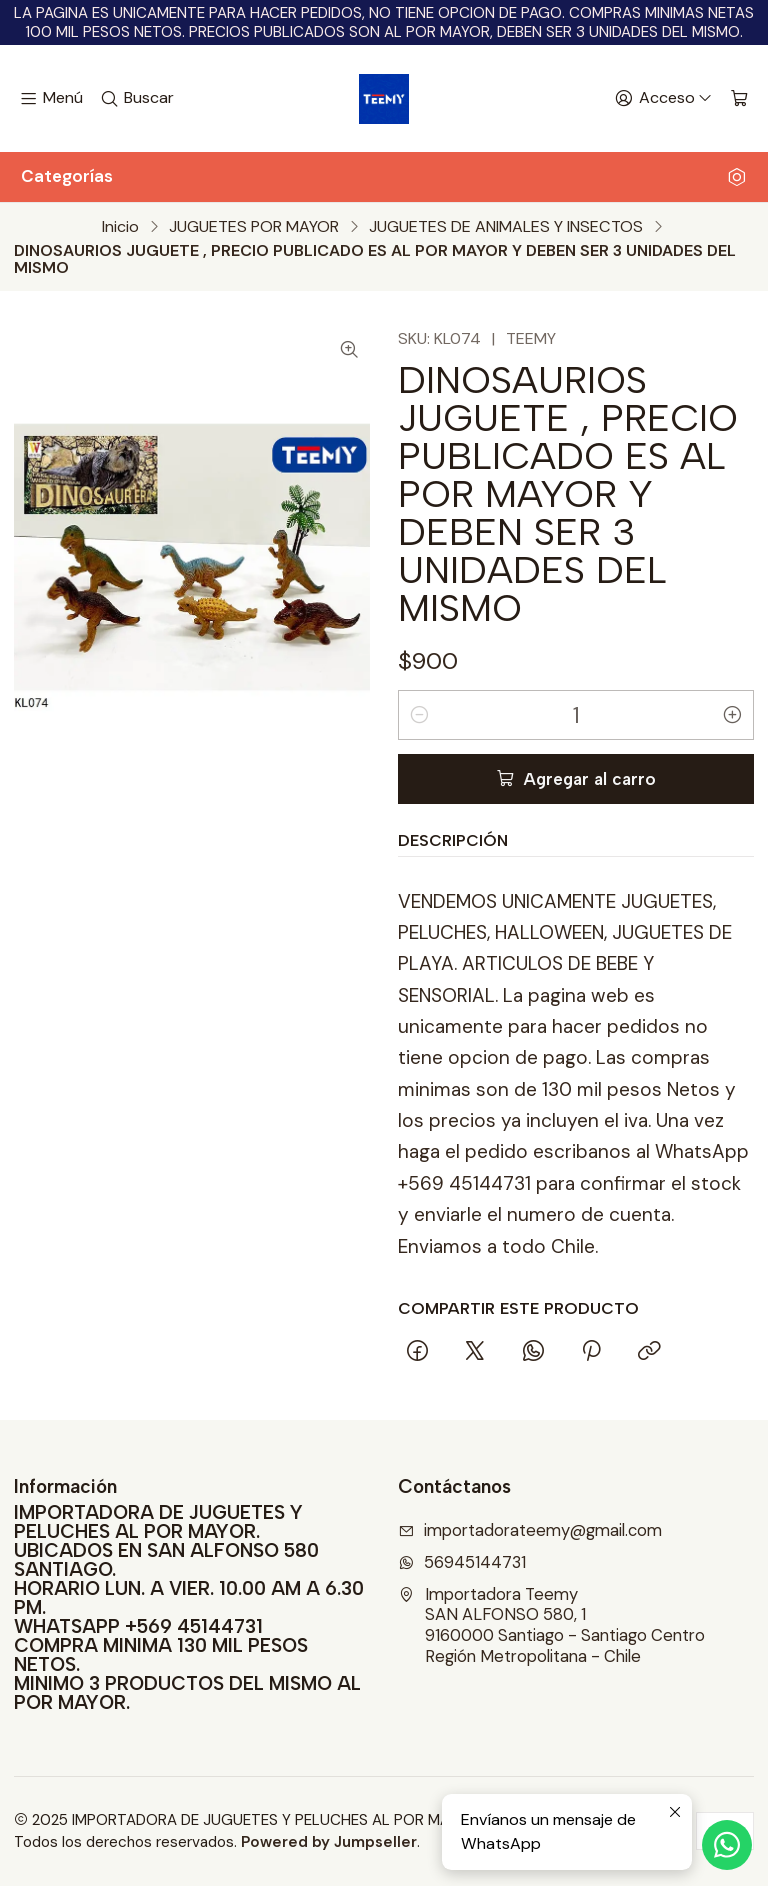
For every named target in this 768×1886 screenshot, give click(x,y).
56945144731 (462, 1562)
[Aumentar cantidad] (733, 715)
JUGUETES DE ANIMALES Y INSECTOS (506, 227)
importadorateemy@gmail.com (530, 1530)
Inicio (120, 227)
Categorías (383, 176)
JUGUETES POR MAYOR (254, 227)
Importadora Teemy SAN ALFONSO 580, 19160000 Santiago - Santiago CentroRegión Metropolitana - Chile (551, 1625)
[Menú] (51, 99)
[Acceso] (663, 99)
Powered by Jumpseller (329, 1842)
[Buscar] (137, 99)
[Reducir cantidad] (419, 715)
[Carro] (739, 99)
